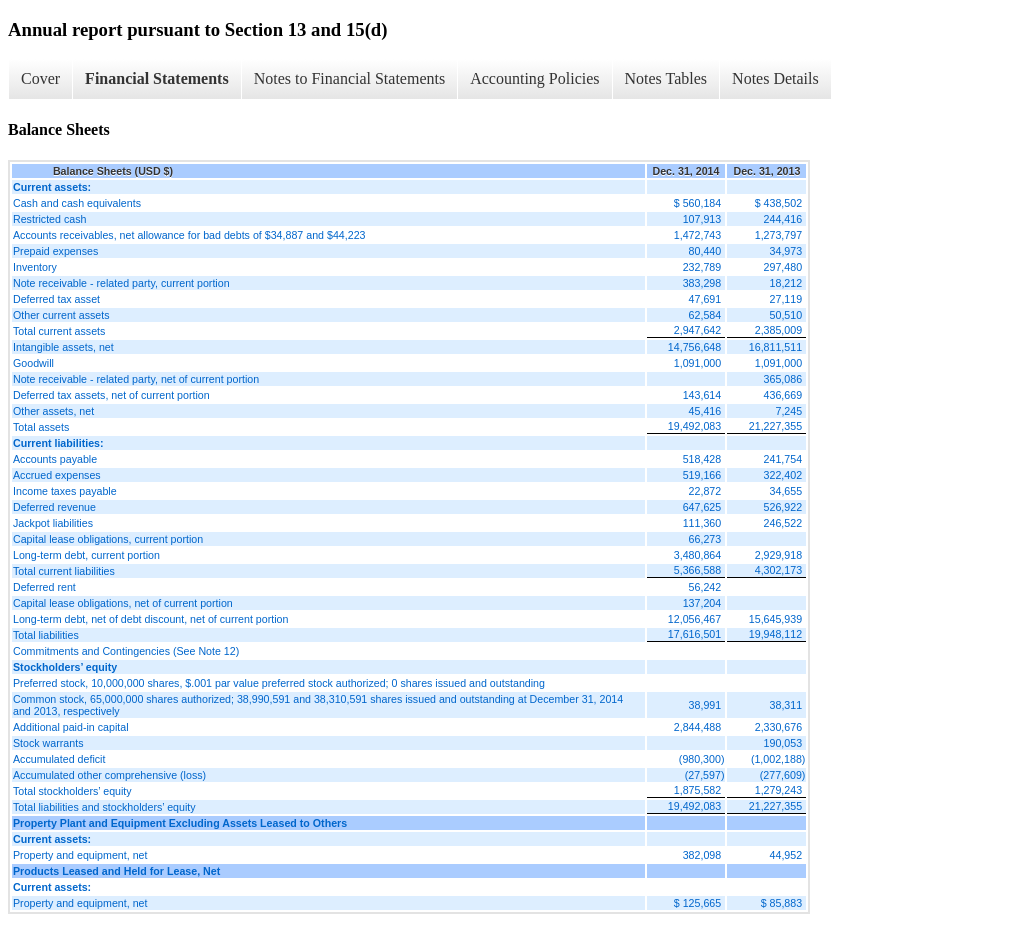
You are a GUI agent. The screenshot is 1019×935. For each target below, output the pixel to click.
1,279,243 (778, 790)
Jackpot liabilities (53, 523)
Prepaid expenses (55, 251)
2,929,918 (778, 555)
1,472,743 (697, 235)
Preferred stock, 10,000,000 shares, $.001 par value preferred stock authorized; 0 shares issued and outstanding (279, 683)
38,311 (786, 705)
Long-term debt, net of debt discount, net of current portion (150, 619)
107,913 (702, 219)
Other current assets (61, 315)
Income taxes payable (65, 491)
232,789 (702, 267)
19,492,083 (694, 426)
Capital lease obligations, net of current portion (123, 603)
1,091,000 (697, 363)
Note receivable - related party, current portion (121, 283)
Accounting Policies (534, 78)
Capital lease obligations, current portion (108, 539)
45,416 (705, 411)
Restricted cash (49, 219)
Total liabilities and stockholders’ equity (104, 807)
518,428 (702, 459)
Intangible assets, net (63, 347)
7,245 (788, 411)
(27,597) (705, 775)
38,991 (705, 705)
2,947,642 (697, 330)
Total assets (41, 427)
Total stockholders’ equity (72, 791)
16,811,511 (775, 347)
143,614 (702, 395)
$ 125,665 (697, 903)
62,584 (705, 315)
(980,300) (702, 759)
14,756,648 (694, 347)
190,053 (783, 743)
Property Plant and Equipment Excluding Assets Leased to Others (180, 823)
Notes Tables (666, 78)
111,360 (702, 523)
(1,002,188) (778, 759)
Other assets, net (53, 411)
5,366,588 (697, 570)
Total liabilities (46, 635)
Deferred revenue (54, 507)
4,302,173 (778, 570)
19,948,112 (775, 634)
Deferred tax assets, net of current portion (111, 395)
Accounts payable (55, 459)
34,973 (786, 251)
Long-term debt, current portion (86, 555)
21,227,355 (775, 426)
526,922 (783, 507)
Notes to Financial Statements (350, 78)
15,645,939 (775, 619)
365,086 (783, 379)
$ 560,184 (697, 203)
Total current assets (59, 331)
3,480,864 (697, 555)
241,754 (783, 459)
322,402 (783, 475)
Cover (40, 78)
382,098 (702, 855)
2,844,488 (697, 727)
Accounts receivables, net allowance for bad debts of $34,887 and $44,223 (189, 235)
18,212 (786, 283)
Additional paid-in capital (71, 727)
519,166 (702, 475)
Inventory (35, 267)
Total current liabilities (64, 571)
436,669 (783, 395)
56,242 (705, 587)
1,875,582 (697, 790)
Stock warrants (48, 743)
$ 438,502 (778, 203)
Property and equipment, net (80, 855)
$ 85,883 (781, 903)
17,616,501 (694, 634)
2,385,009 (778, 330)
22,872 (705, 491)
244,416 (783, 219)
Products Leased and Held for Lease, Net (116, 871)
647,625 (702, 507)
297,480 (783, 267)
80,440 (705, 251)
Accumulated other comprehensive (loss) (109, 775)
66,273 (705, 539)
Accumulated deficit (59, 759)
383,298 (702, 283)
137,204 (702, 603)
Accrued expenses (57, 475)
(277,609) (783, 775)
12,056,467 (694, 619)
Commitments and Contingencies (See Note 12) (126, 651)
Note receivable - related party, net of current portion (136, 379)
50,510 (786, 315)
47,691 (705, 299)
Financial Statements (157, 78)
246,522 (783, 523)
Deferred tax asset (56, 299)
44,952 (786, 855)
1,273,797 (778, 235)
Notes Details (775, 78)
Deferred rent (44, 587)
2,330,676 (778, 727)
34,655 (786, 491)
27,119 (786, 299)
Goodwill (33, 363)
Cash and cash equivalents (77, 203)
